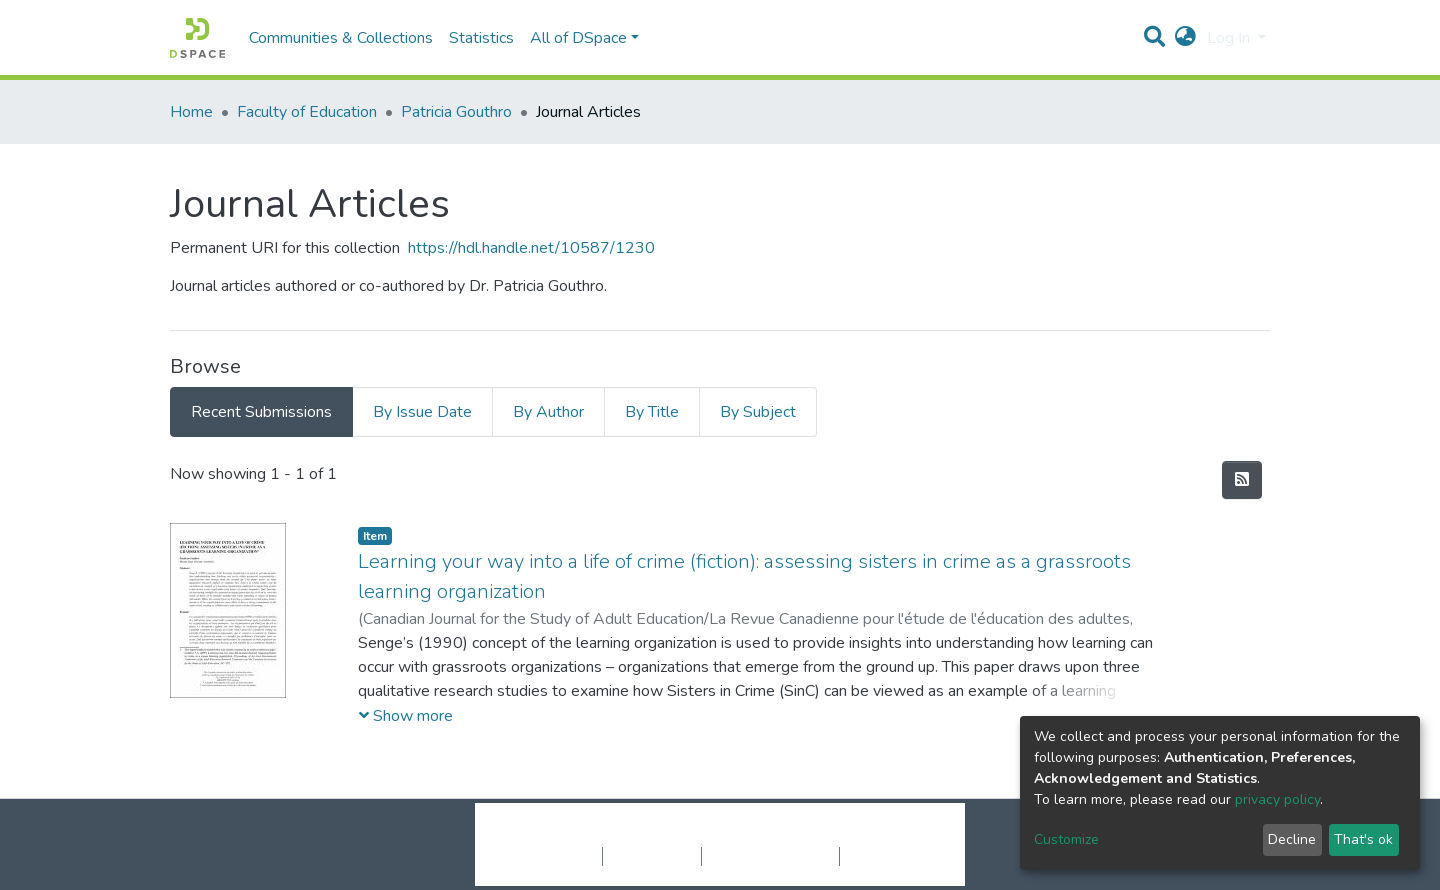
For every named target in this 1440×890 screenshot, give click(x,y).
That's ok (1363, 839)
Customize (1066, 839)
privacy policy (1277, 799)
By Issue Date (422, 412)
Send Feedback (892, 856)
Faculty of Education (307, 112)
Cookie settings (548, 856)
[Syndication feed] (1242, 480)
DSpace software (598, 835)
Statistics (481, 38)
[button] (1185, 38)
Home (191, 112)
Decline (1292, 839)
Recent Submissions (261, 412)
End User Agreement (770, 856)
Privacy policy (652, 856)
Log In (1230, 38)
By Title (652, 412)
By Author (548, 412)
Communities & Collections (341, 38)
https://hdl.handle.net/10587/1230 (531, 248)
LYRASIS (871, 835)
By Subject (758, 412)
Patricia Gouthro (456, 112)
